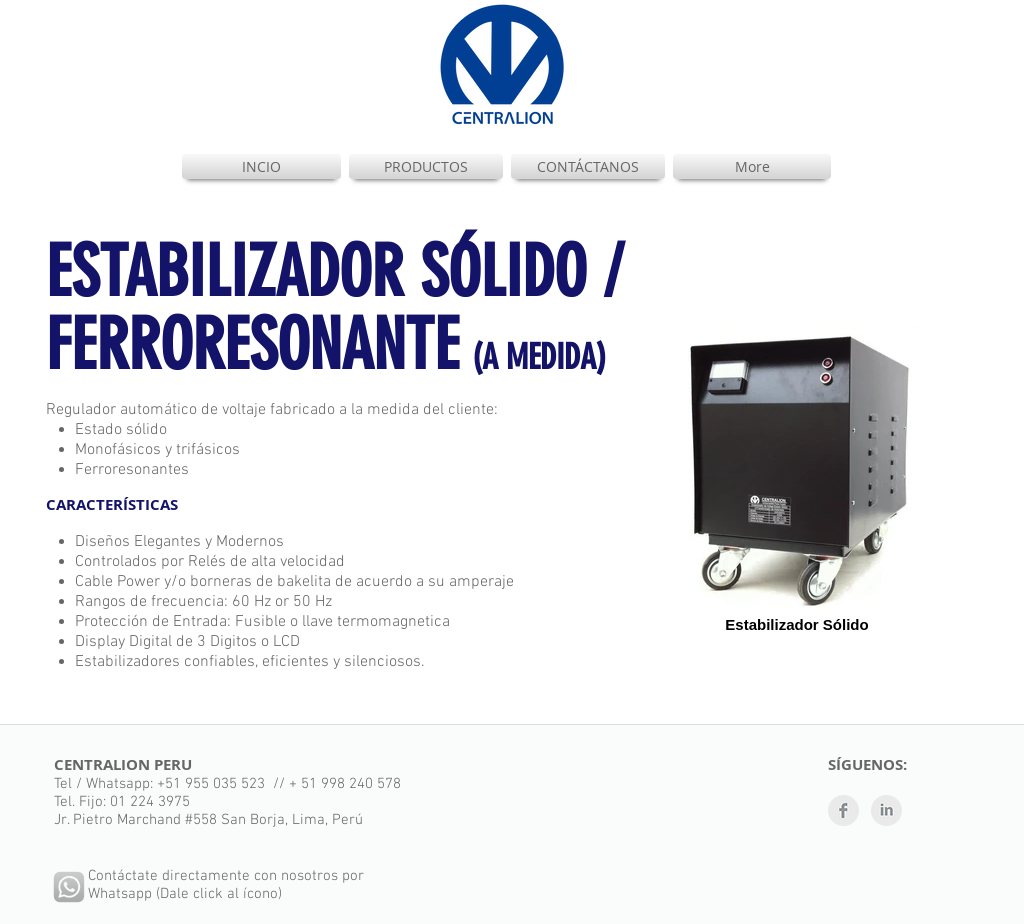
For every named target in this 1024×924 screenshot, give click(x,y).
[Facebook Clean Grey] (843, 810)
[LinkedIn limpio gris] (886, 810)
